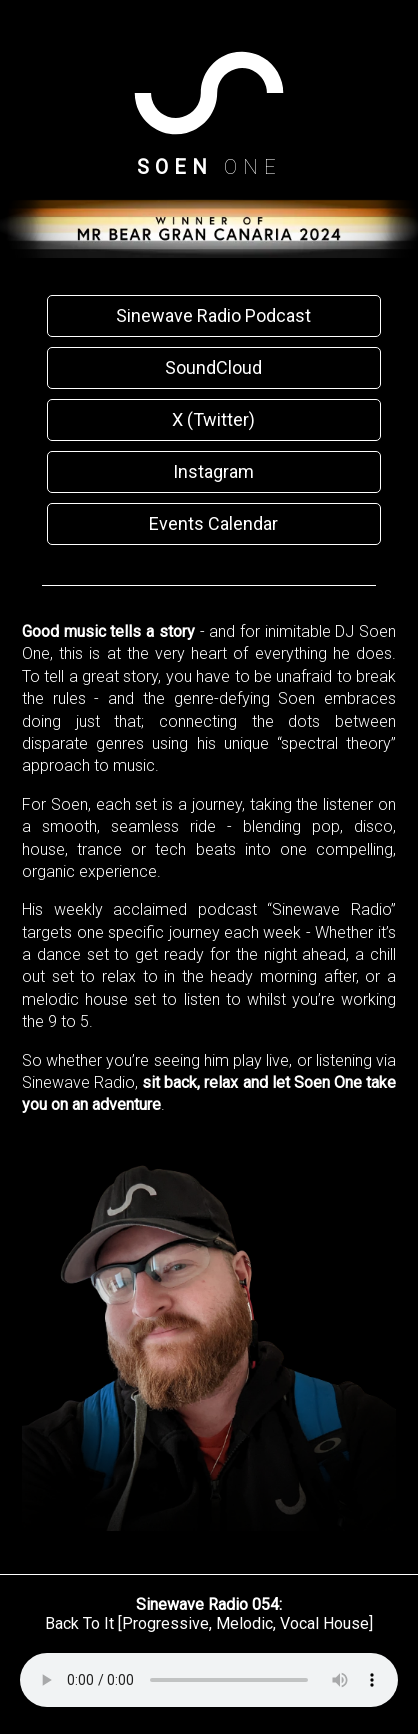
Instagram (213, 471)
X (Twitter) (213, 419)
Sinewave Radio (78, 1082)
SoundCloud (213, 367)
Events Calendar (213, 523)
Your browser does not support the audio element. (209, 1680)
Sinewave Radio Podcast (213, 315)
